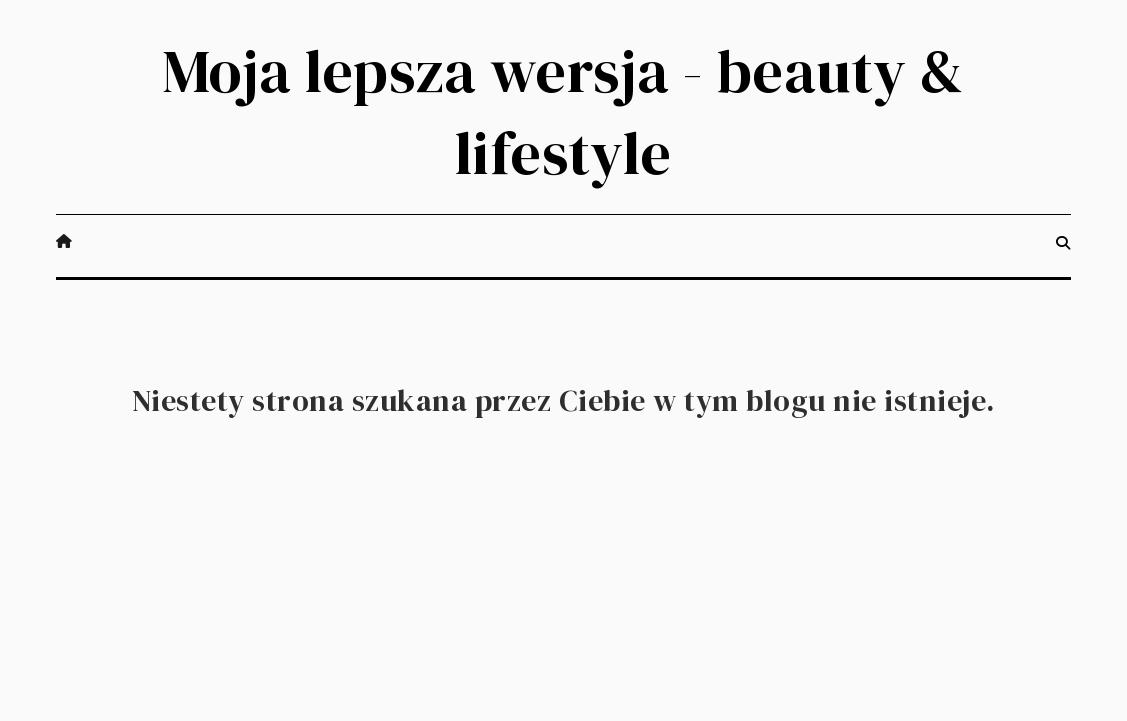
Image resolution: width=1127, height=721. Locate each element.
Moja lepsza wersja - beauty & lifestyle (563, 112)
